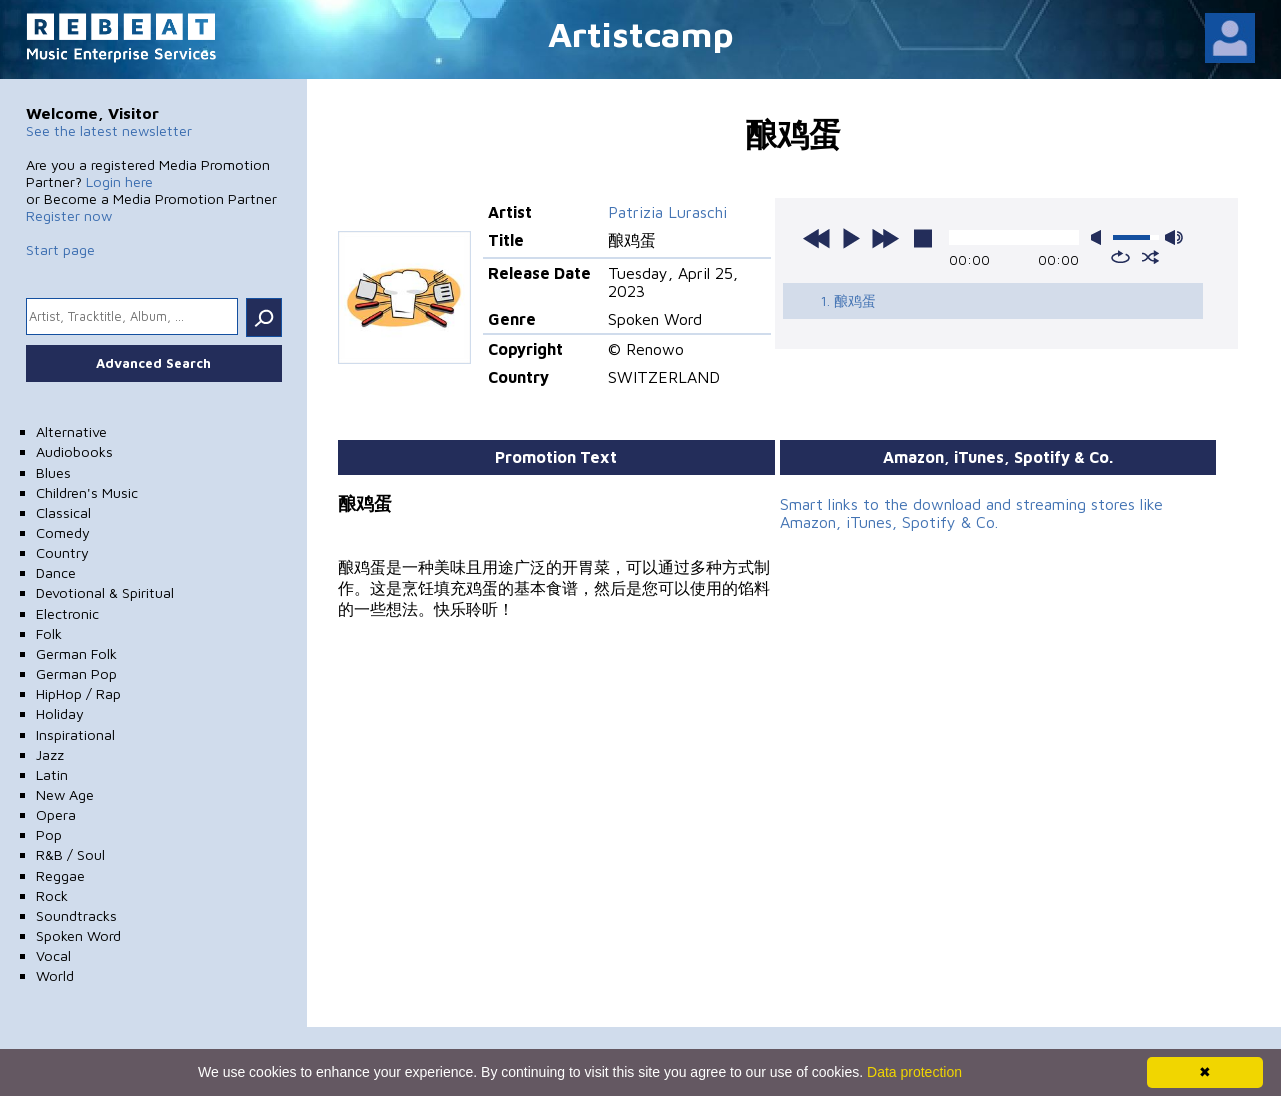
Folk (49, 633)
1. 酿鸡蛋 (848, 300)
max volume (1174, 237)
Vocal (53, 955)
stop (923, 238)
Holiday (60, 713)
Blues (53, 472)
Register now (69, 215)
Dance (56, 572)
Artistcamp (641, 33)
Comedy (63, 532)
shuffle (1150, 257)
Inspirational (75, 734)
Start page (60, 249)
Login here (119, 181)
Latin (52, 774)
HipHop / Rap (78, 693)
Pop (49, 834)
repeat (1120, 257)
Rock (52, 895)
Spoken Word (78, 935)
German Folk (76, 653)
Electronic (67, 613)
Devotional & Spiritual (105, 592)
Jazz (50, 754)
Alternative (71, 431)
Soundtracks (76, 915)
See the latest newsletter (109, 130)
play (851, 238)
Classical (63, 512)
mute (1100, 237)
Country (62, 552)
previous (817, 238)
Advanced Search (153, 363)
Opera (56, 814)
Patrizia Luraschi (667, 212)
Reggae (60, 875)
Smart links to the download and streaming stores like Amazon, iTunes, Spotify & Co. (971, 513)
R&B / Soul (70, 854)
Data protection (914, 1072)
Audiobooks (74, 451)
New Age (65, 794)
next (885, 238)
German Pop (76, 673)
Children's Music (87, 492)
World (55, 975)
